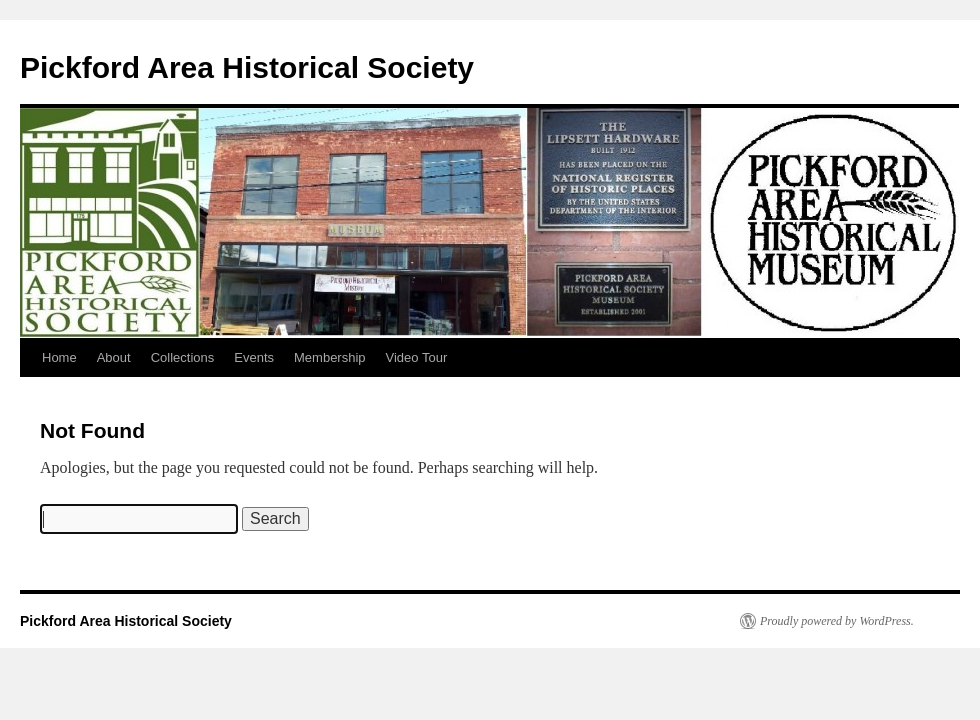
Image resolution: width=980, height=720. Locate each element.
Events (254, 357)
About (114, 357)
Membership (330, 357)
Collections (183, 357)
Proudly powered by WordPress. (837, 621)
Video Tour (417, 357)
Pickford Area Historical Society (247, 67)
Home (59, 357)
